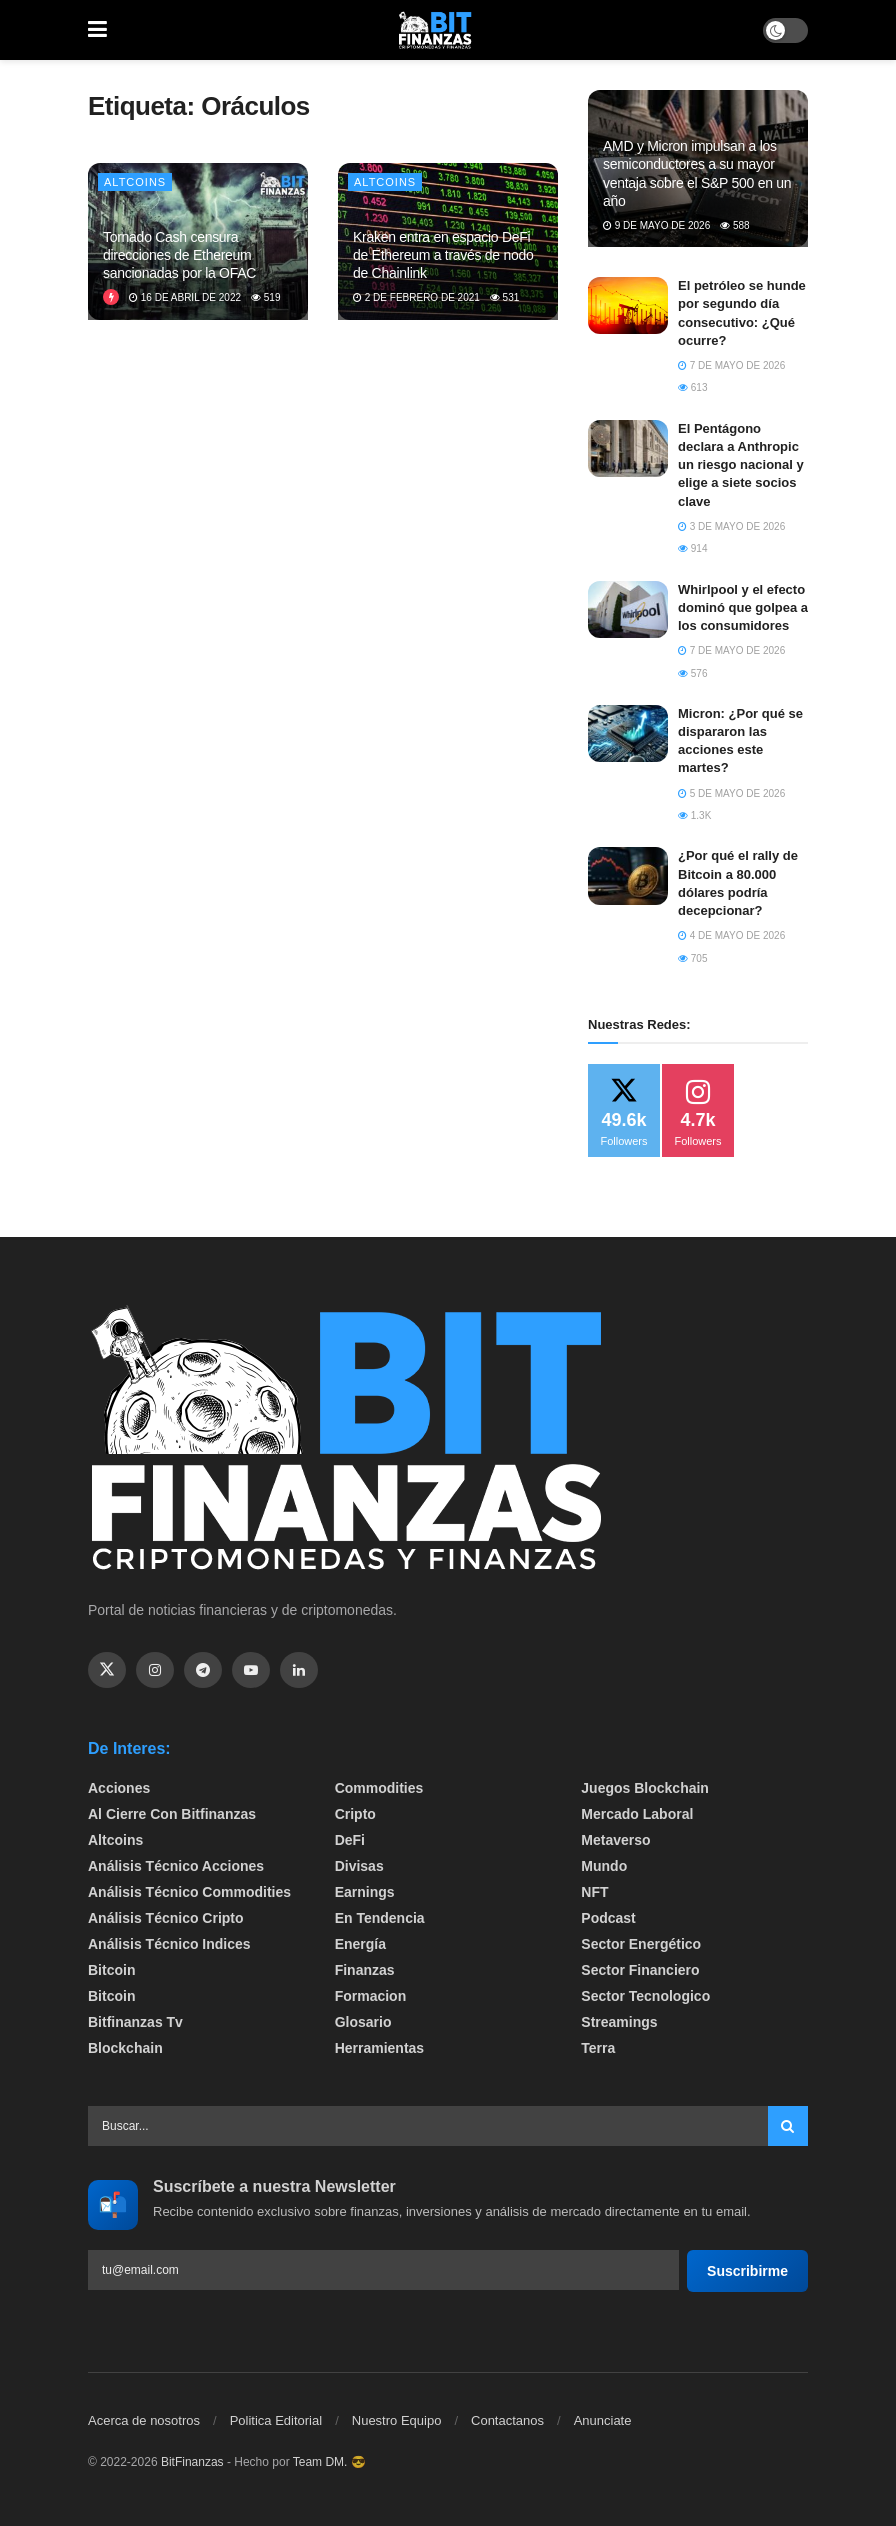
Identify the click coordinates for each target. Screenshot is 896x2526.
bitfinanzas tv (135, 2022)
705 (692, 958)
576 (692, 673)
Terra (598, 2048)
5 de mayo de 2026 (731, 793)
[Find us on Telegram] (203, 1670)
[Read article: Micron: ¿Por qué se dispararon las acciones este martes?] (628, 733)
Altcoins (135, 182)
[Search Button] (788, 2126)
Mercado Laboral (637, 1814)
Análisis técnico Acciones (176, 1866)
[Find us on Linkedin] (299, 1670)
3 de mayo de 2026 (731, 526)
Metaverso (615, 1840)
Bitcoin (111, 1970)
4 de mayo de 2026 (731, 935)
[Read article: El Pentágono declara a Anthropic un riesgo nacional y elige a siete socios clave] (628, 448)
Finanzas (365, 1970)
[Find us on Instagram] (155, 1670)
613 (692, 387)
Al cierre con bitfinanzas (172, 1814)
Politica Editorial (276, 2420)
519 (265, 297)
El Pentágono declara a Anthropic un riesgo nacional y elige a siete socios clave (741, 465)
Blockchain (125, 2048)
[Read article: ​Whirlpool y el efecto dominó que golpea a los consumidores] (628, 609)
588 (734, 225)
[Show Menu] (97, 30)
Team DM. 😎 (329, 2462)
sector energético (641, 1944)
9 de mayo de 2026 (656, 225)
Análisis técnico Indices (169, 1944)
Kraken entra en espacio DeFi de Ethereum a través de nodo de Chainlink (443, 255)
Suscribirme (747, 2271)
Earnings (365, 1892)
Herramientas (380, 2048)
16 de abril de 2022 (185, 297)
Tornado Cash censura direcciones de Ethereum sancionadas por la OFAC (179, 255)
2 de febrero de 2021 (416, 297)
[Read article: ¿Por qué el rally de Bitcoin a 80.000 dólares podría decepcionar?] (628, 875)
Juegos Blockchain (645, 1788)
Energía (360, 1944)
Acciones (119, 1788)
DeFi (350, 1840)
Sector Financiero (640, 1970)
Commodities (379, 1788)
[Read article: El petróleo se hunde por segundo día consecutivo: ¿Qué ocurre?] (628, 305)
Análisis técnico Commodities (189, 1892)
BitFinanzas (192, 2462)
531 (504, 297)
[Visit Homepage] (435, 30)
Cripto (355, 1814)
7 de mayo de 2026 (731, 365)
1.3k (694, 815)
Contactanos (507, 2420)
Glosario (363, 2022)
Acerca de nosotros (144, 2420)
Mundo (604, 1866)
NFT (594, 1892)
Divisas (359, 1866)
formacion (371, 1996)
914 (692, 548)
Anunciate (603, 2420)
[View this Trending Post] (111, 297)
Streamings (619, 2022)
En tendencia (380, 1918)
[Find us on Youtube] (251, 1670)
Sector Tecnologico (645, 1996)
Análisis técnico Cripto (166, 1918)
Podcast (608, 1918)
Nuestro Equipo (397, 2420)
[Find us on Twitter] (107, 1670)
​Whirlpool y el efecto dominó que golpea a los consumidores (743, 607)
